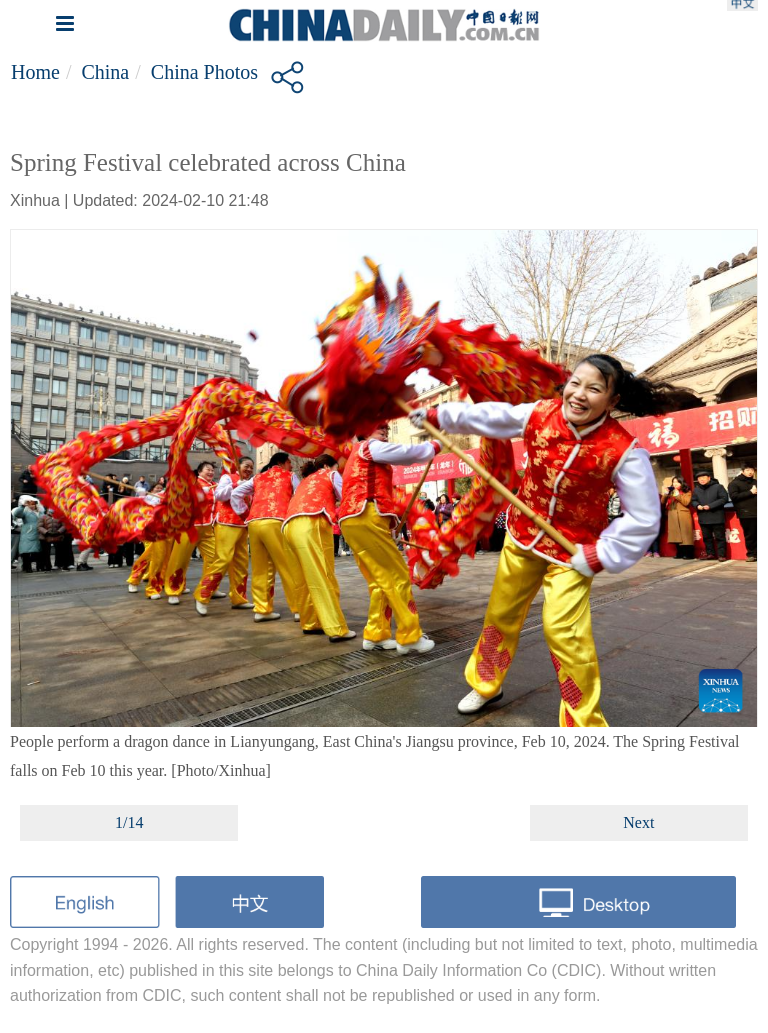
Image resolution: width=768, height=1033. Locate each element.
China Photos (204, 72)
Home (35, 72)
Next (638, 822)
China (105, 72)
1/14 (129, 822)
